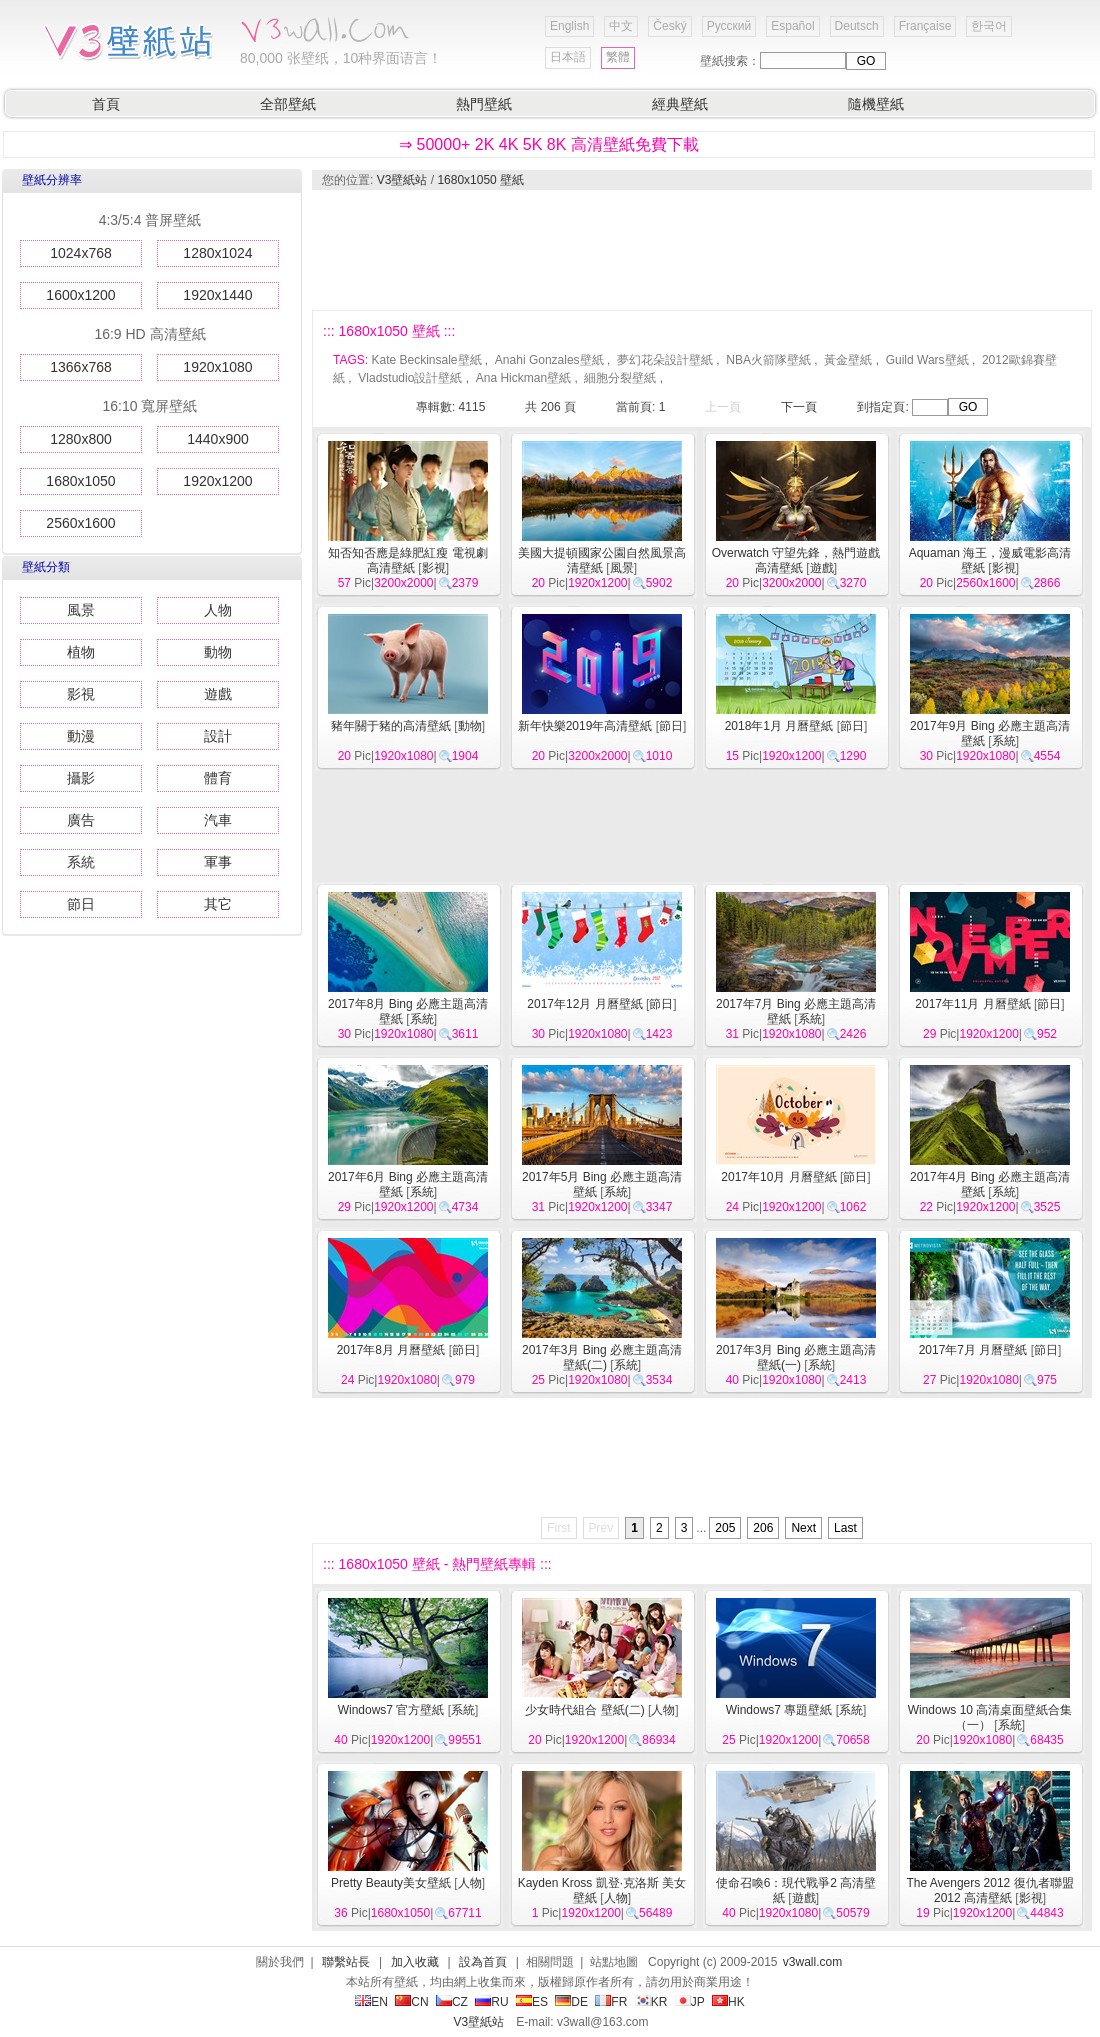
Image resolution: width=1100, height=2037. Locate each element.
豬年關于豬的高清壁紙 (391, 726)
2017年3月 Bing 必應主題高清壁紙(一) (796, 1357)
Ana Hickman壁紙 (523, 378)
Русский (729, 26)
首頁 (106, 104)
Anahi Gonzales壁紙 (549, 360)
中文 (621, 26)
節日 (81, 904)
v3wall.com (812, 1962)
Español (792, 26)
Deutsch (857, 26)
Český (669, 26)
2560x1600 (80, 523)
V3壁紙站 (402, 180)
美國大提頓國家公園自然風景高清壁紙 (602, 560)
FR (611, 2002)
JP (690, 2002)
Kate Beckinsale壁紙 (426, 360)
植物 (81, 652)
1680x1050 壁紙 (480, 180)
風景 (81, 610)
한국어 (989, 26)
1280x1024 (217, 253)
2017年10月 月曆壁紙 (778, 1177)
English (569, 26)
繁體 (618, 57)
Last (845, 1528)
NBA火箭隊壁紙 (768, 360)
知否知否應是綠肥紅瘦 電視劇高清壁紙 (407, 560)
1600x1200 (80, 295)
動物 (218, 652)
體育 (218, 778)
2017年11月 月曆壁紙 (972, 1004)
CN (411, 2002)
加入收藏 (415, 1962)
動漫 (81, 736)
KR (651, 2002)
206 (763, 1528)
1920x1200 (217, 481)
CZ (452, 2002)
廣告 (81, 820)
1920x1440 (217, 295)
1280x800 (81, 439)
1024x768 (81, 253)
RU (491, 2002)
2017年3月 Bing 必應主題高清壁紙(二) (602, 1357)
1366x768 (81, 367)
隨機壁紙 (876, 104)
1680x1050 (80, 481)
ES (532, 2002)
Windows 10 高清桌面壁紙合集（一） (990, 1717)
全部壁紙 (288, 104)
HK (728, 2002)
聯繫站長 (346, 1962)
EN (371, 2002)
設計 (218, 736)
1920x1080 (217, 367)
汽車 (218, 820)
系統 (81, 862)
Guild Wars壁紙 (927, 360)
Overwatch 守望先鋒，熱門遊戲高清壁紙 (796, 560)
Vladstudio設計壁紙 (410, 378)
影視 (81, 694)
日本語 (568, 57)
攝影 (81, 778)
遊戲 (218, 694)
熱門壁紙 (484, 104)
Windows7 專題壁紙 (779, 1710)
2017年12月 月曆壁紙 (584, 1004)
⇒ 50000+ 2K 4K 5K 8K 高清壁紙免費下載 (549, 144)
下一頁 (799, 407)
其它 (218, 904)
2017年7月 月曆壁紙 (973, 1350)
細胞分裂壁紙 (620, 378)
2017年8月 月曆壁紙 (391, 1350)
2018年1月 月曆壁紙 (779, 726)
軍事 (218, 862)
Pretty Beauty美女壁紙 (391, 1883)
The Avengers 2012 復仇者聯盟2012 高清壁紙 (989, 1890)
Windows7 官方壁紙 (391, 1710)
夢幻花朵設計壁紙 (665, 360)
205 (725, 1528)
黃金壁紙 (848, 360)
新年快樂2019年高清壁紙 (585, 726)
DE (571, 2002)
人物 (218, 610)
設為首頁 (483, 1962)
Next (803, 1528)
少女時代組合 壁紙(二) (584, 1710)
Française (925, 26)
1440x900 (218, 439)
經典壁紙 (680, 104)
